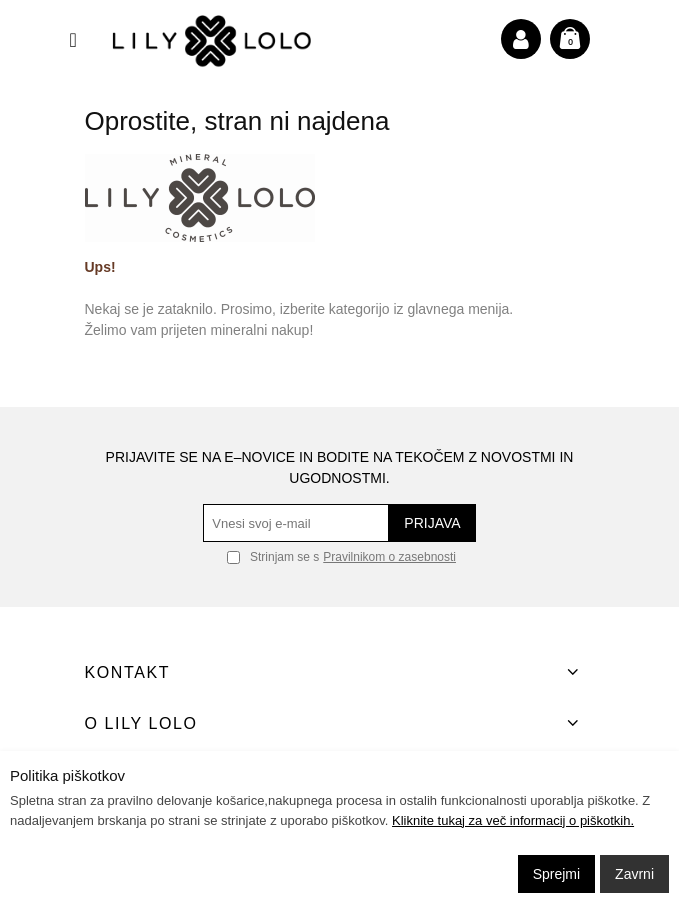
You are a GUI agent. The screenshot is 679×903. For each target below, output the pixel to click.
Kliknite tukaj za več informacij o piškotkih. (513, 820)
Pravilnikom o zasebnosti (389, 557)
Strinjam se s (273, 557)
